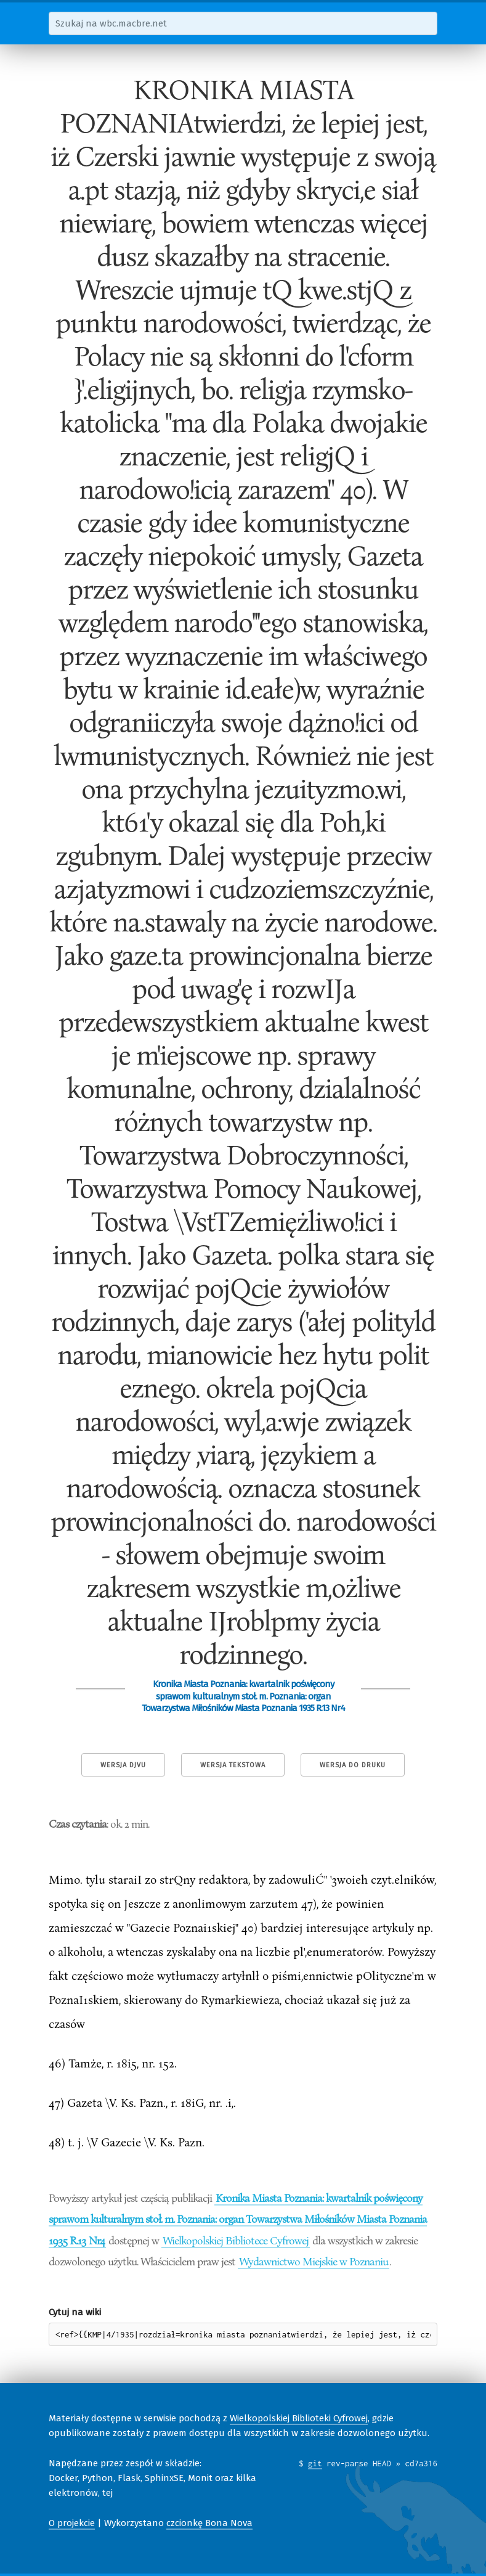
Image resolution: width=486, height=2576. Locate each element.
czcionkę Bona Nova (209, 2523)
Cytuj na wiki (75, 2312)
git (315, 2463)
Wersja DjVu (123, 1765)
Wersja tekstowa (232, 1765)
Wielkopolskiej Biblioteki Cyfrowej (299, 2418)
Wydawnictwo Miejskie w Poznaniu (313, 2261)
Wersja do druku (353, 1765)
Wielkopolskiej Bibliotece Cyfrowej (236, 2240)
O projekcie (72, 2523)
